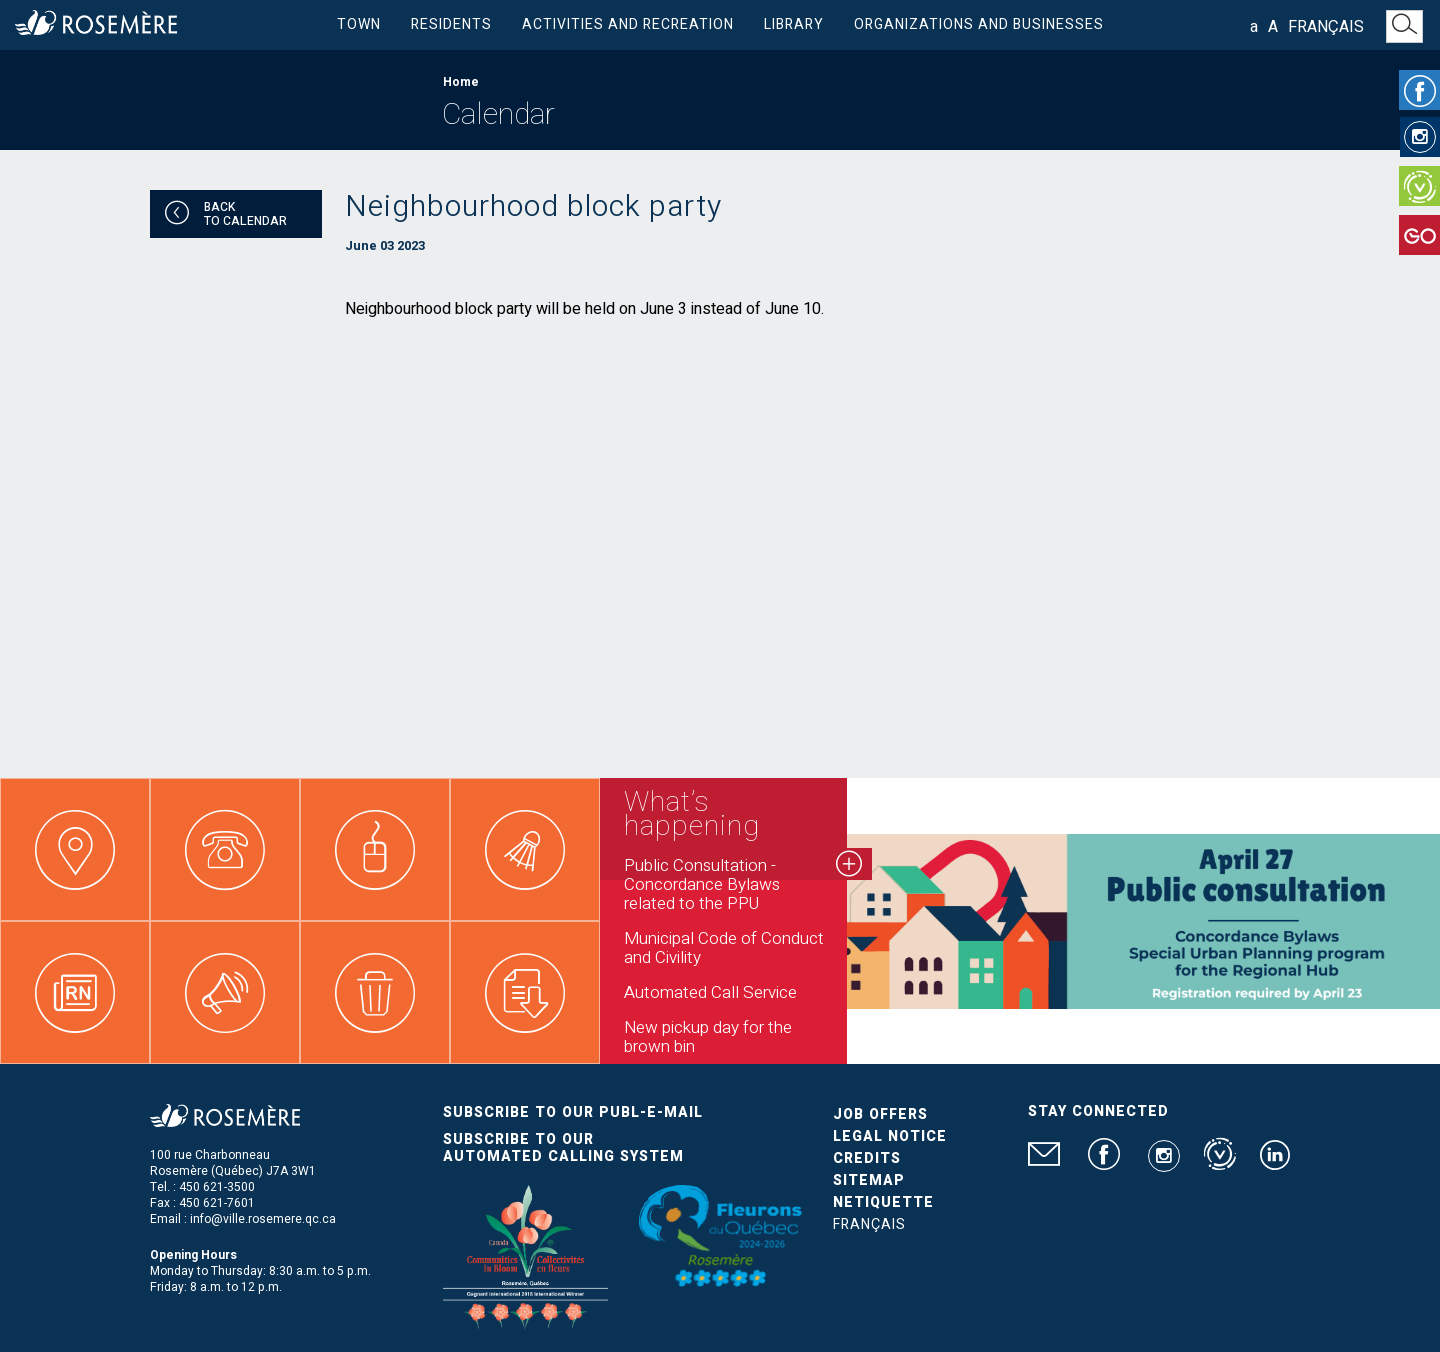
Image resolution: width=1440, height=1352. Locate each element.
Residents (451, 24)
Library (794, 24)
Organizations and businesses (979, 24)
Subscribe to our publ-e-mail (573, 1112)
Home (461, 82)
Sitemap (869, 1180)
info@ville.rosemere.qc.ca (263, 1219)
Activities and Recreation (628, 24)
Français (1326, 27)
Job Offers (880, 1114)
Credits (867, 1158)
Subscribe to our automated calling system (563, 1148)
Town (359, 24)
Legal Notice (890, 1136)
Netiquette (883, 1202)
